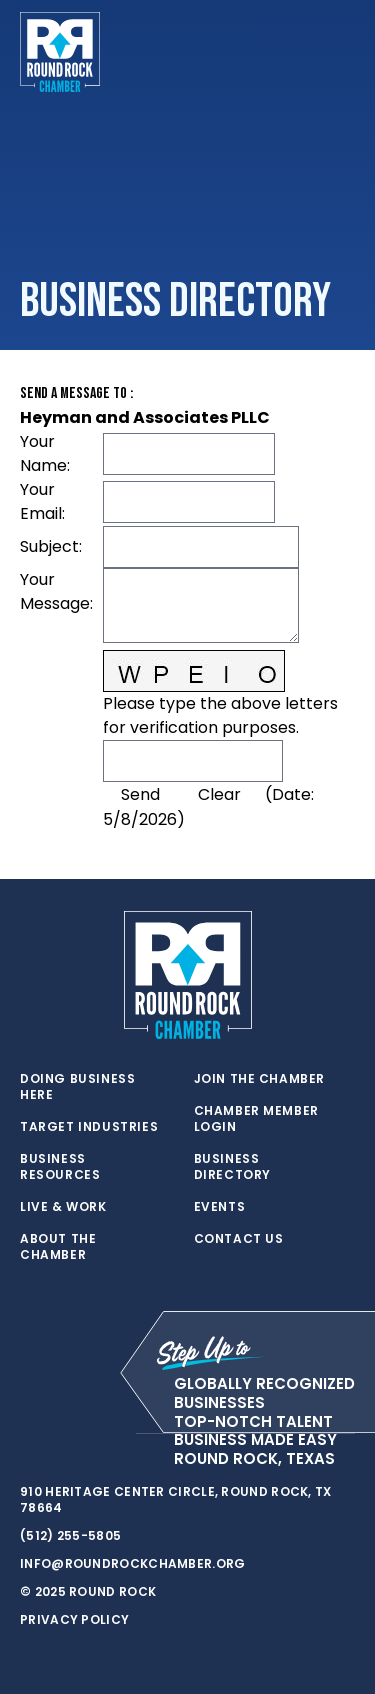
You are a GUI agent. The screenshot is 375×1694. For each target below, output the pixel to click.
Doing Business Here (77, 1087)
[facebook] (70, 1434)
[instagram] (110, 1434)
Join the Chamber (260, 1079)
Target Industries (89, 1127)
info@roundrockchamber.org (133, 1563)
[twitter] (30, 1434)
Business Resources (60, 1167)
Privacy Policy (74, 1619)
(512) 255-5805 (70, 1535)
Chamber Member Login (256, 1119)
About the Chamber (58, 1247)
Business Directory (232, 1167)
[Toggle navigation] (339, 52)
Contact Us (239, 1239)
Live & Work (63, 1207)
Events (220, 1207)
